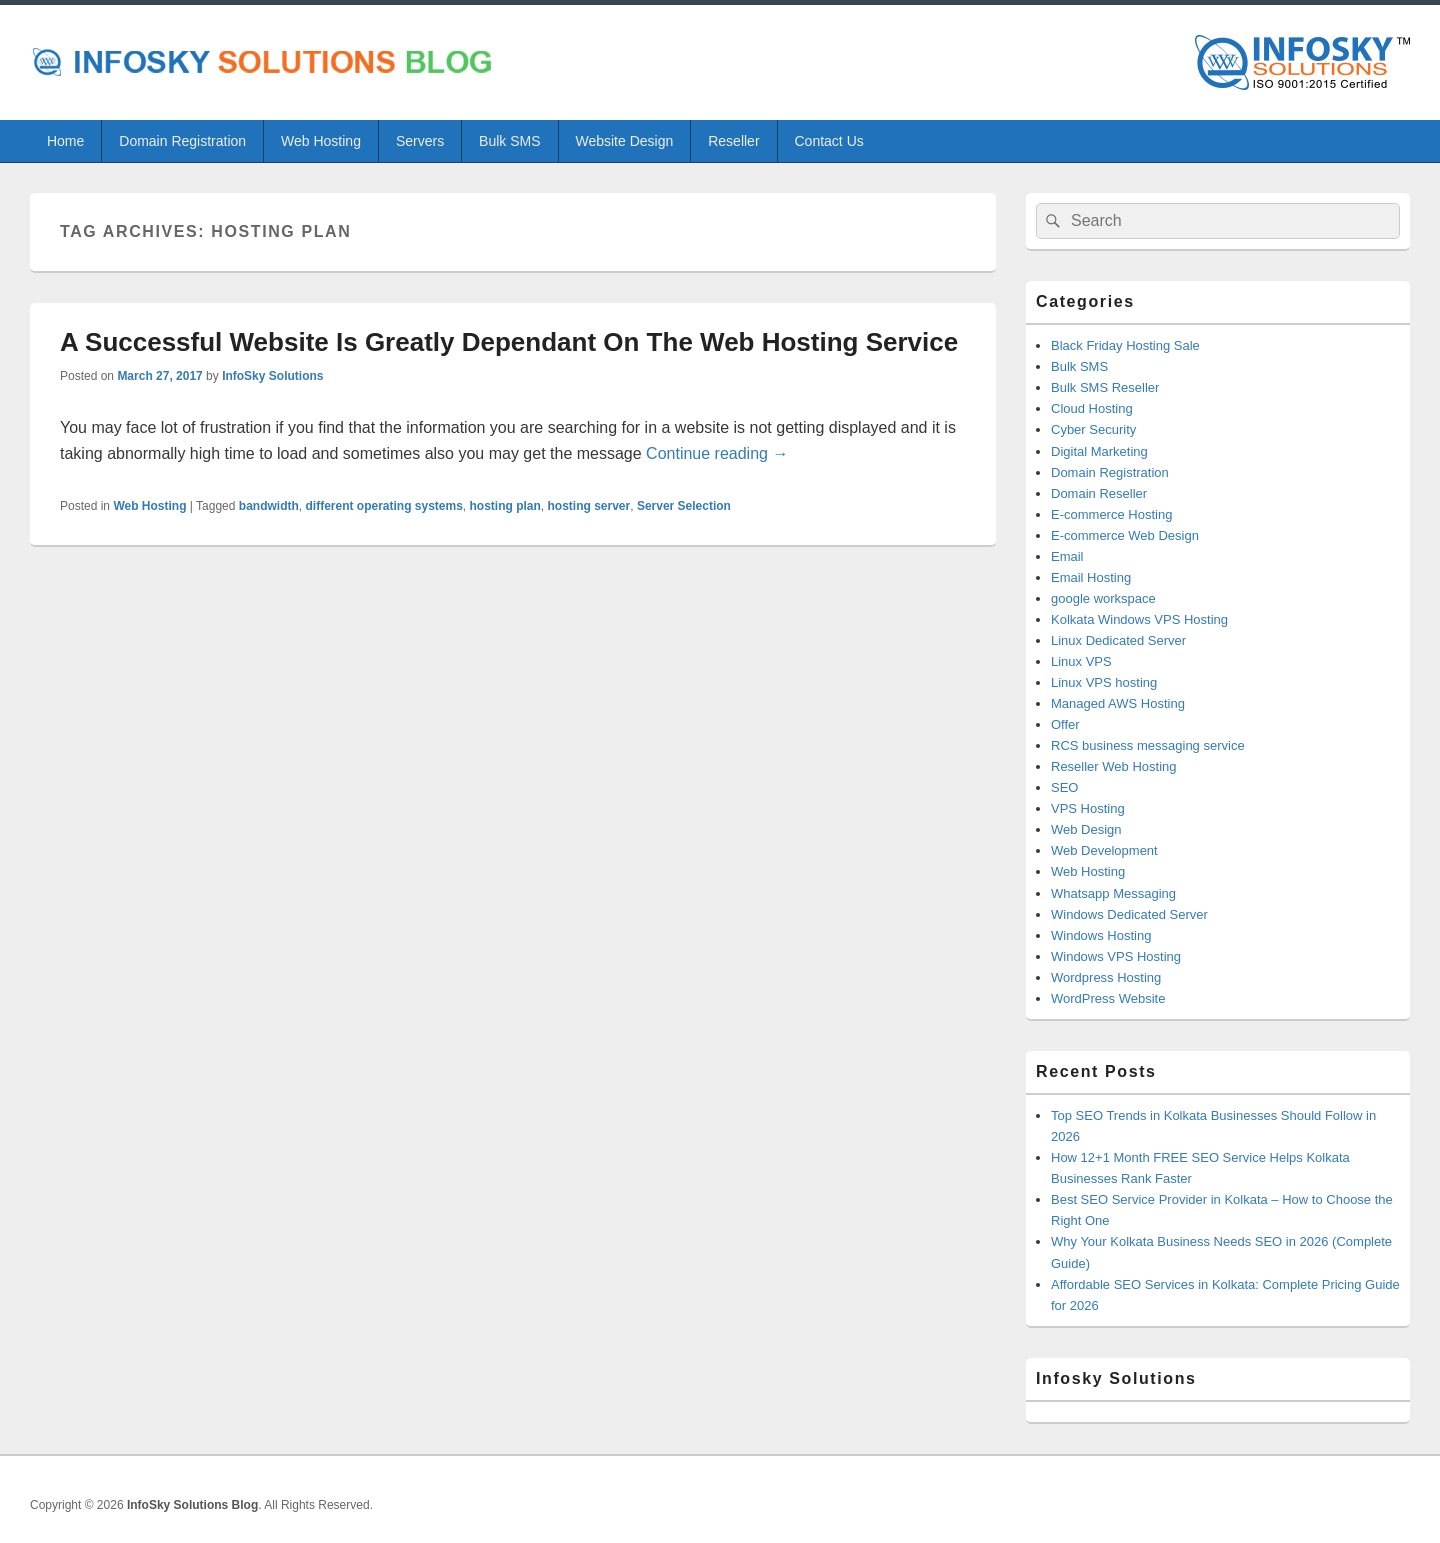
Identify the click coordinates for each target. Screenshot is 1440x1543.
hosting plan (505, 506)
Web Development (1104, 850)
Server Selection (684, 506)
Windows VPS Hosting (1116, 956)
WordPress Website (1108, 998)
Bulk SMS (509, 141)
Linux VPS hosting (1104, 682)
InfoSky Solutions (272, 376)
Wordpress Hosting (1106, 977)
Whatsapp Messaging (1113, 893)
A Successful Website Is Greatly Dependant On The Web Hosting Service (509, 342)
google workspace (1103, 598)
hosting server (589, 506)
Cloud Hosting (1092, 408)
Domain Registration (182, 141)
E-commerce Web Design (1125, 535)
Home (65, 141)
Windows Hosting (1101, 935)
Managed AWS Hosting (1118, 703)
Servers (420, 141)
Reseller (733, 141)
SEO (1064, 787)
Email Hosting (1091, 577)
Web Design (1086, 829)
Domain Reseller (1099, 493)
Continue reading (717, 453)
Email (1067, 556)
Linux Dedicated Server (1118, 640)
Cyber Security (1093, 429)
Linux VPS (1081, 661)
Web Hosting (321, 141)
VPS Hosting (1088, 808)
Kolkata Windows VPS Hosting (1139, 619)
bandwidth (269, 506)
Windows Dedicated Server (1129, 914)
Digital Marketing (1099, 451)
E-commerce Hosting (1111, 514)
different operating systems (383, 506)
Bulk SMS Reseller (1105, 387)
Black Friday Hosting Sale (1125, 345)
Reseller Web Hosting (1113, 766)
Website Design (624, 141)
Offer (1065, 724)
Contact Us (829, 141)
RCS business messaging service (1148, 745)
